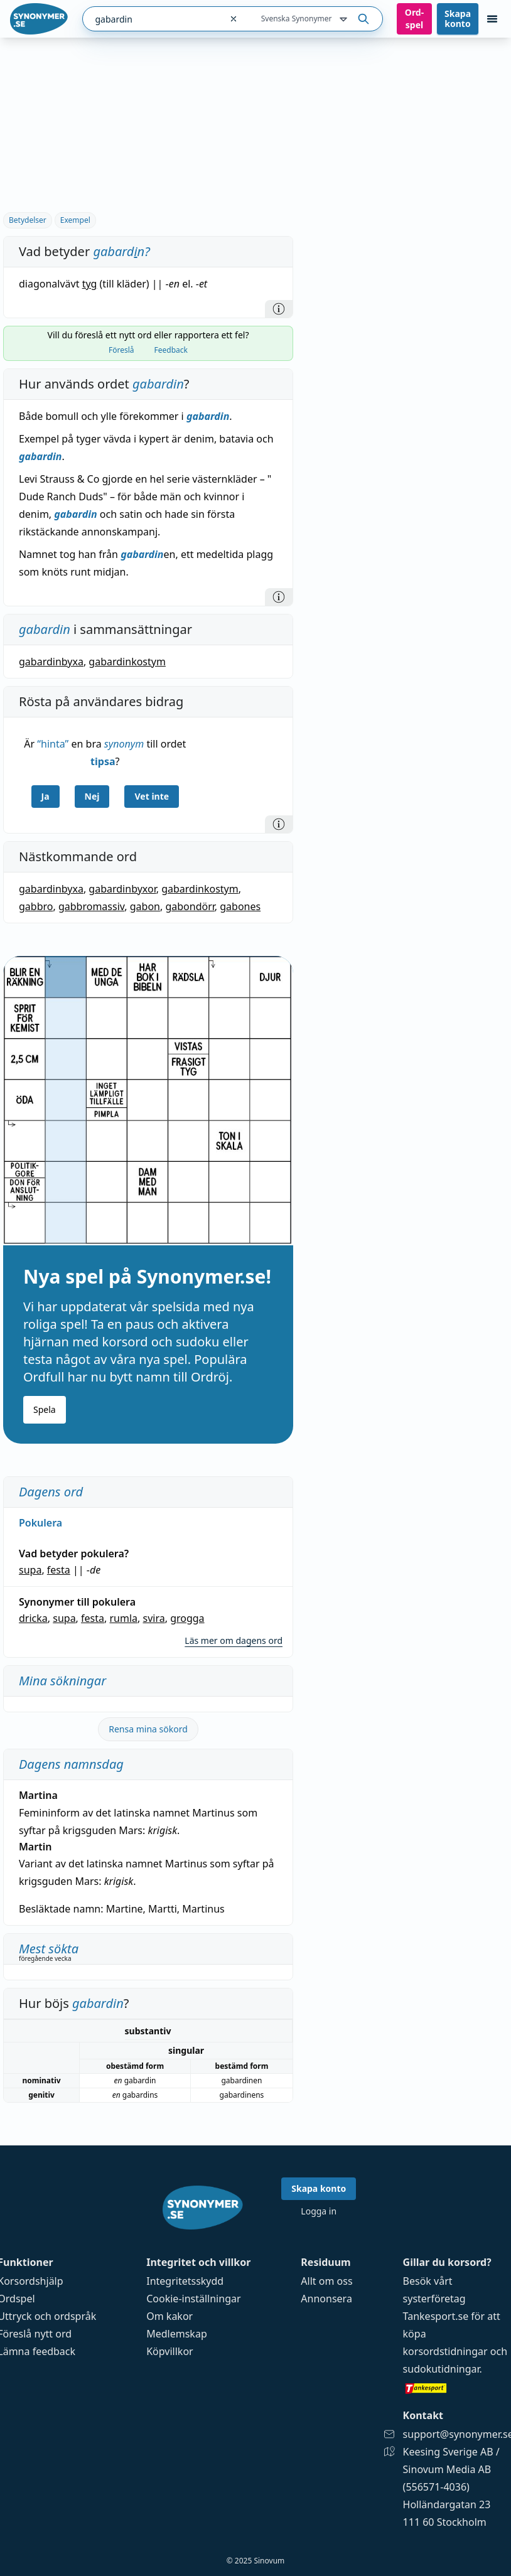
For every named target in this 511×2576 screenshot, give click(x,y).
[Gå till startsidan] (39, 19)
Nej (92, 796)
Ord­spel (414, 18)
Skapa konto (457, 19)
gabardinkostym (127, 661)
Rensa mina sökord (148, 1729)
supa (30, 1570)
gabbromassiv (91, 906)
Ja (45, 796)
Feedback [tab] (171, 350)
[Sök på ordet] (363, 19)
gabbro (36, 906)
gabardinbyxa (51, 661)
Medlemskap (176, 2334)
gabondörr (189, 906)
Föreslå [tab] (121, 350)
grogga (187, 1618)
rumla (123, 1618)
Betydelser (27, 220)
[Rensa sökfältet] (233, 18)
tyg (89, 284)
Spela (44, 1409)
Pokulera (40, 1523)
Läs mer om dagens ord (233, 1640)
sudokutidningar (441, 2369)
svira (153, 1618)
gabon (145, 906)
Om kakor (169, 2316)
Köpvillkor (169, 2351)
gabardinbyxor (122, 889)
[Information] (279, 309)
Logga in (318, 2211)
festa (58, 1570)
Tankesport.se (436, 2316)
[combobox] (152, 18)
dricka (33, 1618)
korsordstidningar (445, 2351)
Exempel (75, 220)
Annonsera (326, 2298)
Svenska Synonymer (305, 19)
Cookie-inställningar (193, 2298)
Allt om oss (326, 2281)
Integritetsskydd (184, 2281)
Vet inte (151, 796)
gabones (240, 906)
